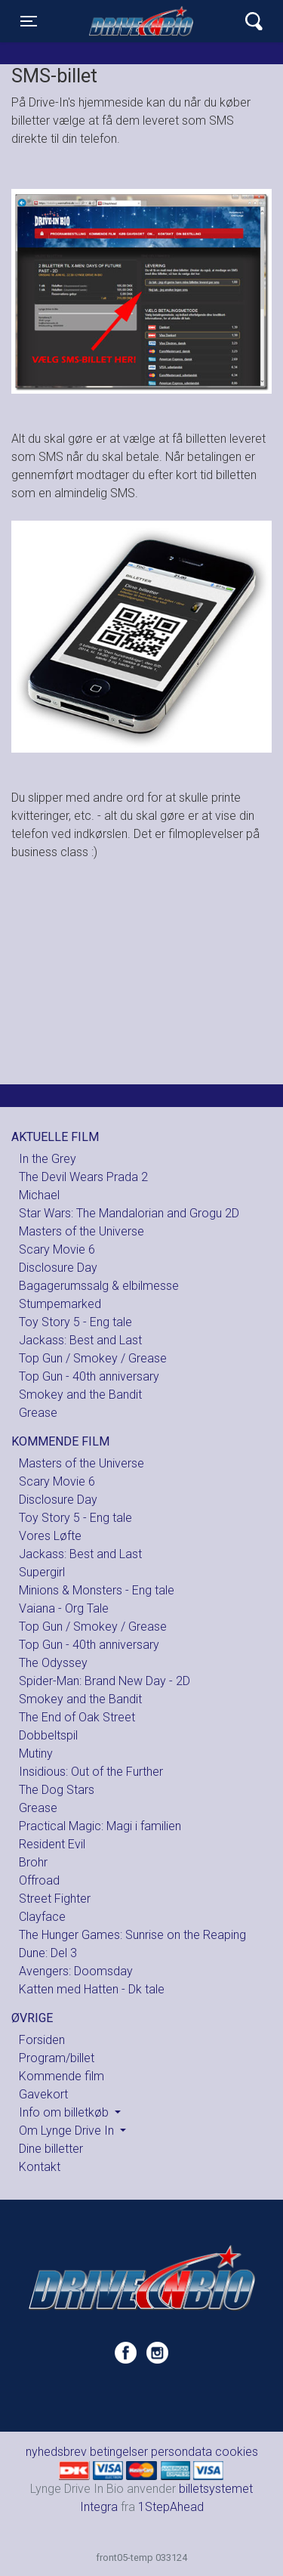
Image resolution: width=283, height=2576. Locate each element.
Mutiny (36, 1753)
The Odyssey (53, 1663)
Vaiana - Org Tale (64, 1608)
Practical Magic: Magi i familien (100, 1826)
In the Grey (47, 1159)
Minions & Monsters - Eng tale (96, 1590)
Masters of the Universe (81, 1231)
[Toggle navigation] (28, 21)
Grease (38, 1413)
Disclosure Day (58, 1267)
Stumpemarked (60, 1304)
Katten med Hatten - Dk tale (92, 1989)
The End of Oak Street (77, 1717)
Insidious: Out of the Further (91, 1771)
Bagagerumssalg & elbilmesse (99, 1286)
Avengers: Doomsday (76, 1971)
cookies (236, 2452)
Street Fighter (55, 1898)
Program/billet (56, 2058)
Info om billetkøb (65, 2112)
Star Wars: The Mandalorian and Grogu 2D (129, 1213)
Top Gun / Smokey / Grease (93, 1358)
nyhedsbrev (56, 2452)
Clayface (42, 1917)
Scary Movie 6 (57, 1249)
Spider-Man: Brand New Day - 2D (104, 1681)
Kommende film (61, 2076)
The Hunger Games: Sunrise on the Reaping (132, 1935)
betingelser (119, 2452)
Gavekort (43, 2094)
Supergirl (42, 1572)
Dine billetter (51, 2149)
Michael (39, 1195)
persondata (181, 2452)
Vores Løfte (50, 1536)
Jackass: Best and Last (80, 1340)
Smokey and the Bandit (80, 1394)
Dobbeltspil (48, 1735)
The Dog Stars (56, 1790)
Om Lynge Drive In (68, 2130)
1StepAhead (171, 2507)
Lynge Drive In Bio (142, 21)
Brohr (33, 1862)
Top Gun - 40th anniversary (89, 1376)
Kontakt (39, 2167)
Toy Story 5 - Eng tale (75, 1322)
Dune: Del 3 (48, 1953)
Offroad (39, 1880)
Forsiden (42, 2040)
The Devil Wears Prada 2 (83, 1177)
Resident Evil (52, 1844)
